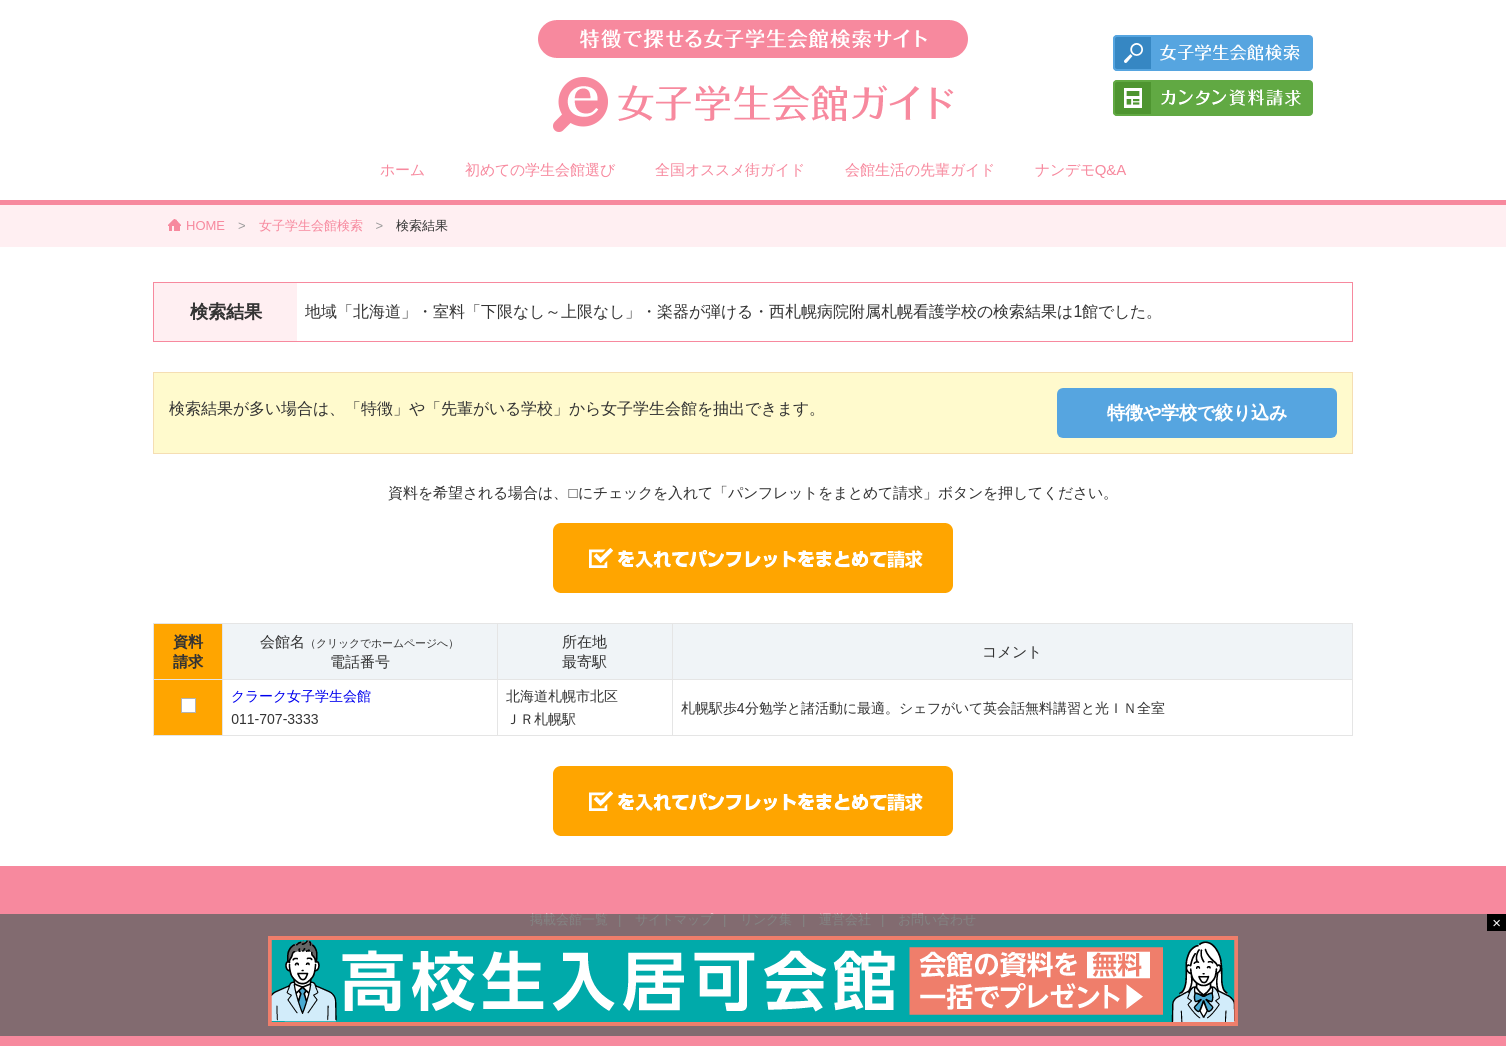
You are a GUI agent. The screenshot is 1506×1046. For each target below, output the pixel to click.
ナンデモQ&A (1081, 169)
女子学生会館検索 (311, 225)
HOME (205, 225)
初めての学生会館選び (540, 169)
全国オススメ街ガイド (730, 169)
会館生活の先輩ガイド (920, 169)
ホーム (402, 169)
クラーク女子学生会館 (301, 696)
